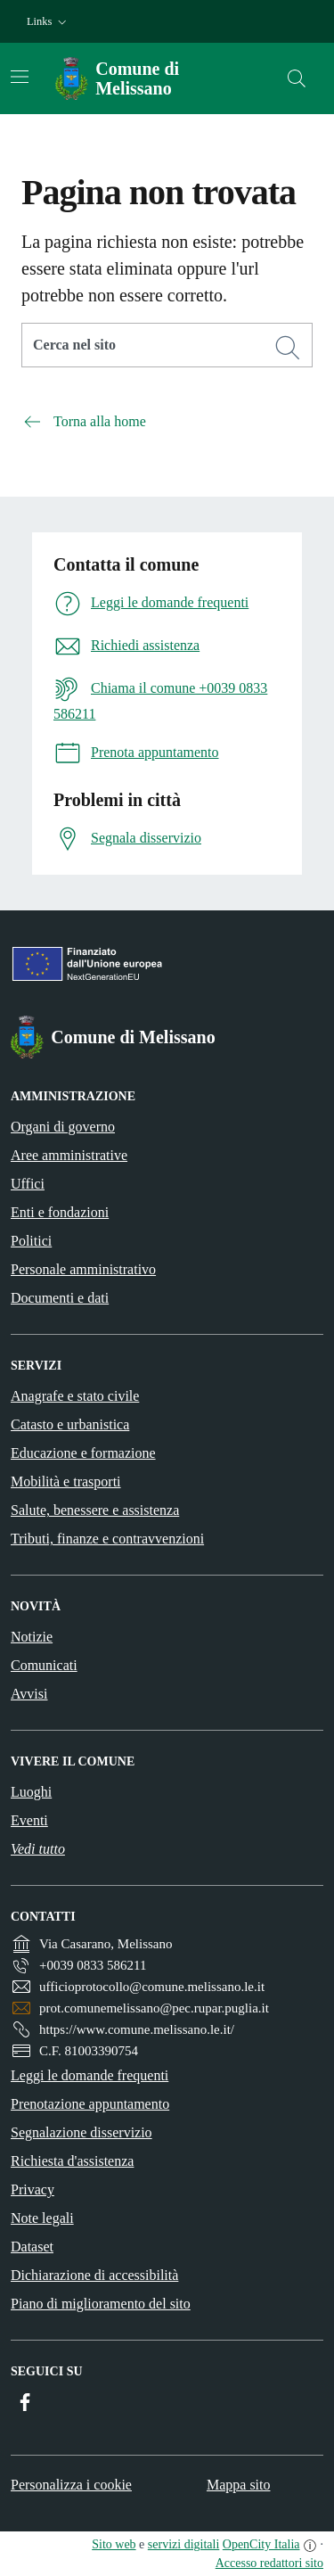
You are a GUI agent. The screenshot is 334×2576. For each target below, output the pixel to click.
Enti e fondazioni (60, 1212)
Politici (31, 1240)
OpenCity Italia (261, 2544)
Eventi (29, 1820)
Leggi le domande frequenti (89, 2075)
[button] (48, 21)
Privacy (32, 2189)
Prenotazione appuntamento (90, 2103)
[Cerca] (287, 347)
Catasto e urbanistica (70, 1424)
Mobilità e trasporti (66, 1481)
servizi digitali (183, 2544)
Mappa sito (239, 2484)
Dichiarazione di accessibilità (94, 2275)
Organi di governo (63, 1126)
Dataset (32, 2246)
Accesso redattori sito (269, 2563)
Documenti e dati (60, 1297)
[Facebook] (25, 2402)
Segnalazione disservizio (81, 2132)
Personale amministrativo (83, 1269)
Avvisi (29, 1693)
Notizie (32, 1636)
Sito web (113, 2544)
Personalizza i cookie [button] (71, 2484)
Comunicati (44, 1665)
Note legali (42, 2218)
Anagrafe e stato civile (75, 1395)
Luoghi (31, 1791)
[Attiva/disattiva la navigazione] (19, 76)
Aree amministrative (69, 1155)
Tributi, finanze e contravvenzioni (107, 1538)
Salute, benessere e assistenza (95, 1510)
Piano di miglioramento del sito (101, 2303)
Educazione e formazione (83, 1453)
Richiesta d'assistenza (72, 2161)
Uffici (28, 1183)
